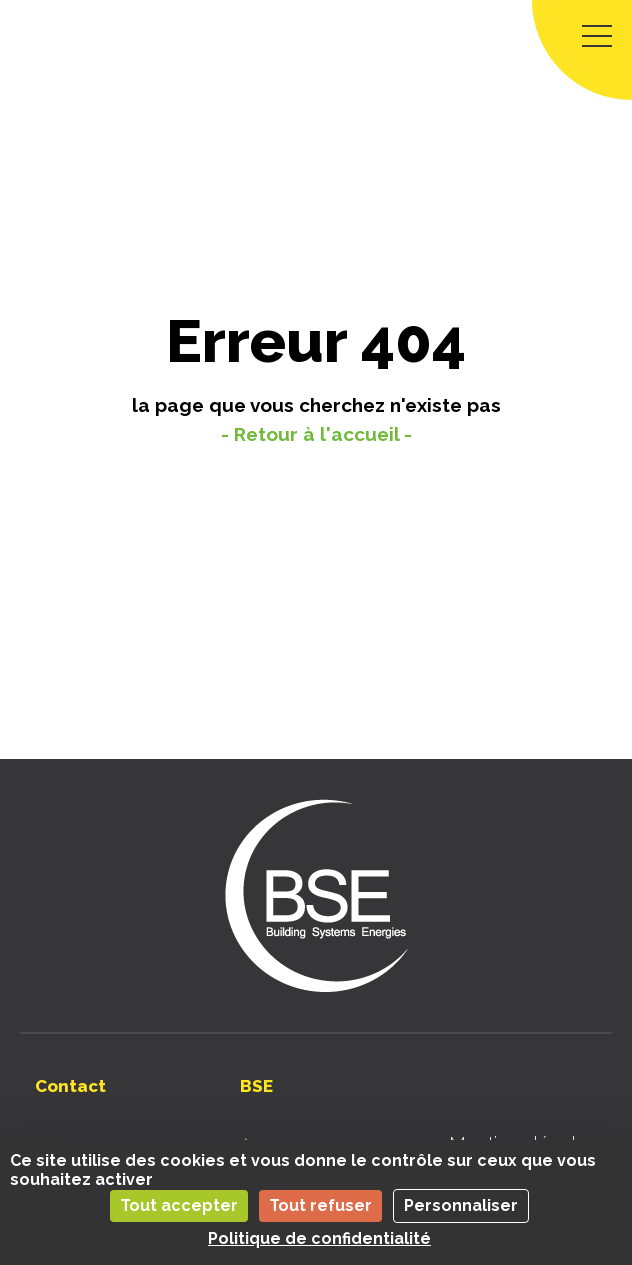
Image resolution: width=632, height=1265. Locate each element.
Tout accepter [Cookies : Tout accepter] (179, 1205)
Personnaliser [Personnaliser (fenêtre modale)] (461, 1205)
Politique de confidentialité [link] (319, 1238)
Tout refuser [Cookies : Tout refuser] (320, 1205)
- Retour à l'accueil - (316, 434)
